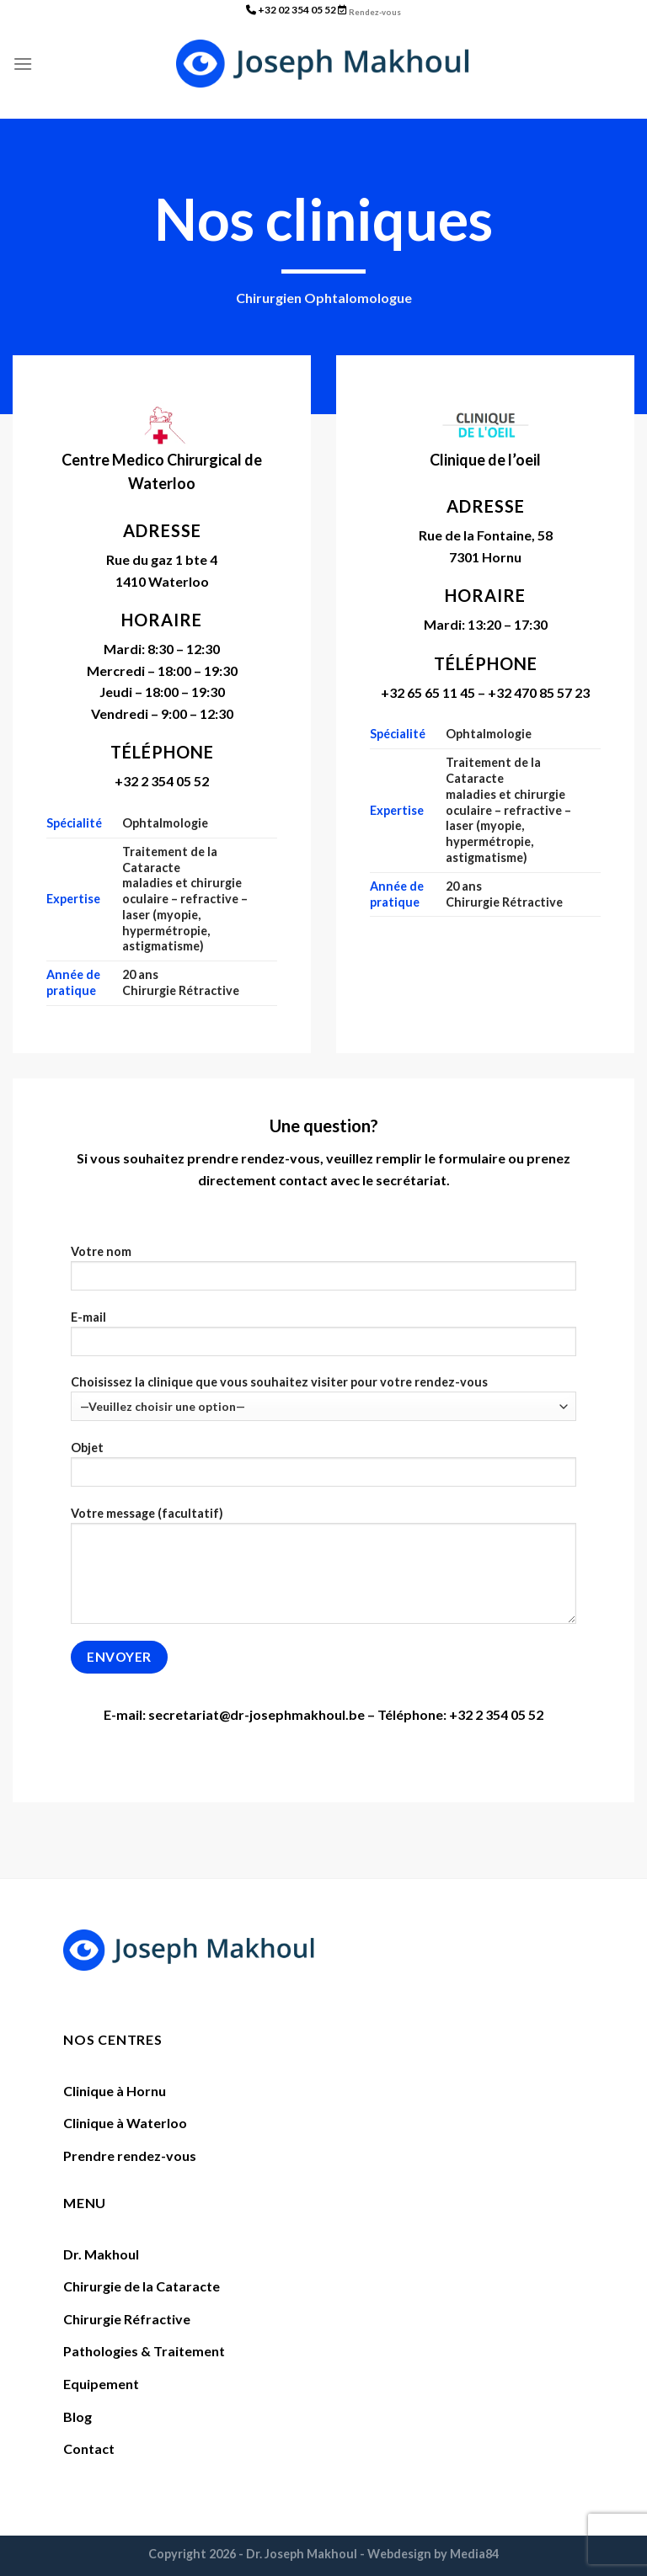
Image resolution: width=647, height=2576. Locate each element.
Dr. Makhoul (101, 2254)
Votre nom (324, 1273)
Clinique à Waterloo (125, 2123)
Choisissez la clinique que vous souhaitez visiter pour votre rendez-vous (324, 1398)
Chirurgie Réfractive (126, 2319)
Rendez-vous (375, 12)
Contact (89, 2448)
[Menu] (23, 63)
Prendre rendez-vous (129, 2156)
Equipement (101, 2384)
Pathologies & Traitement (144, 2351)
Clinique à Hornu (114, 2091)
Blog (77, 2416)
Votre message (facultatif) (324, 1571)
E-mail (324, 1339)
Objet (324, 1469)
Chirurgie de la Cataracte (141, 2286)
